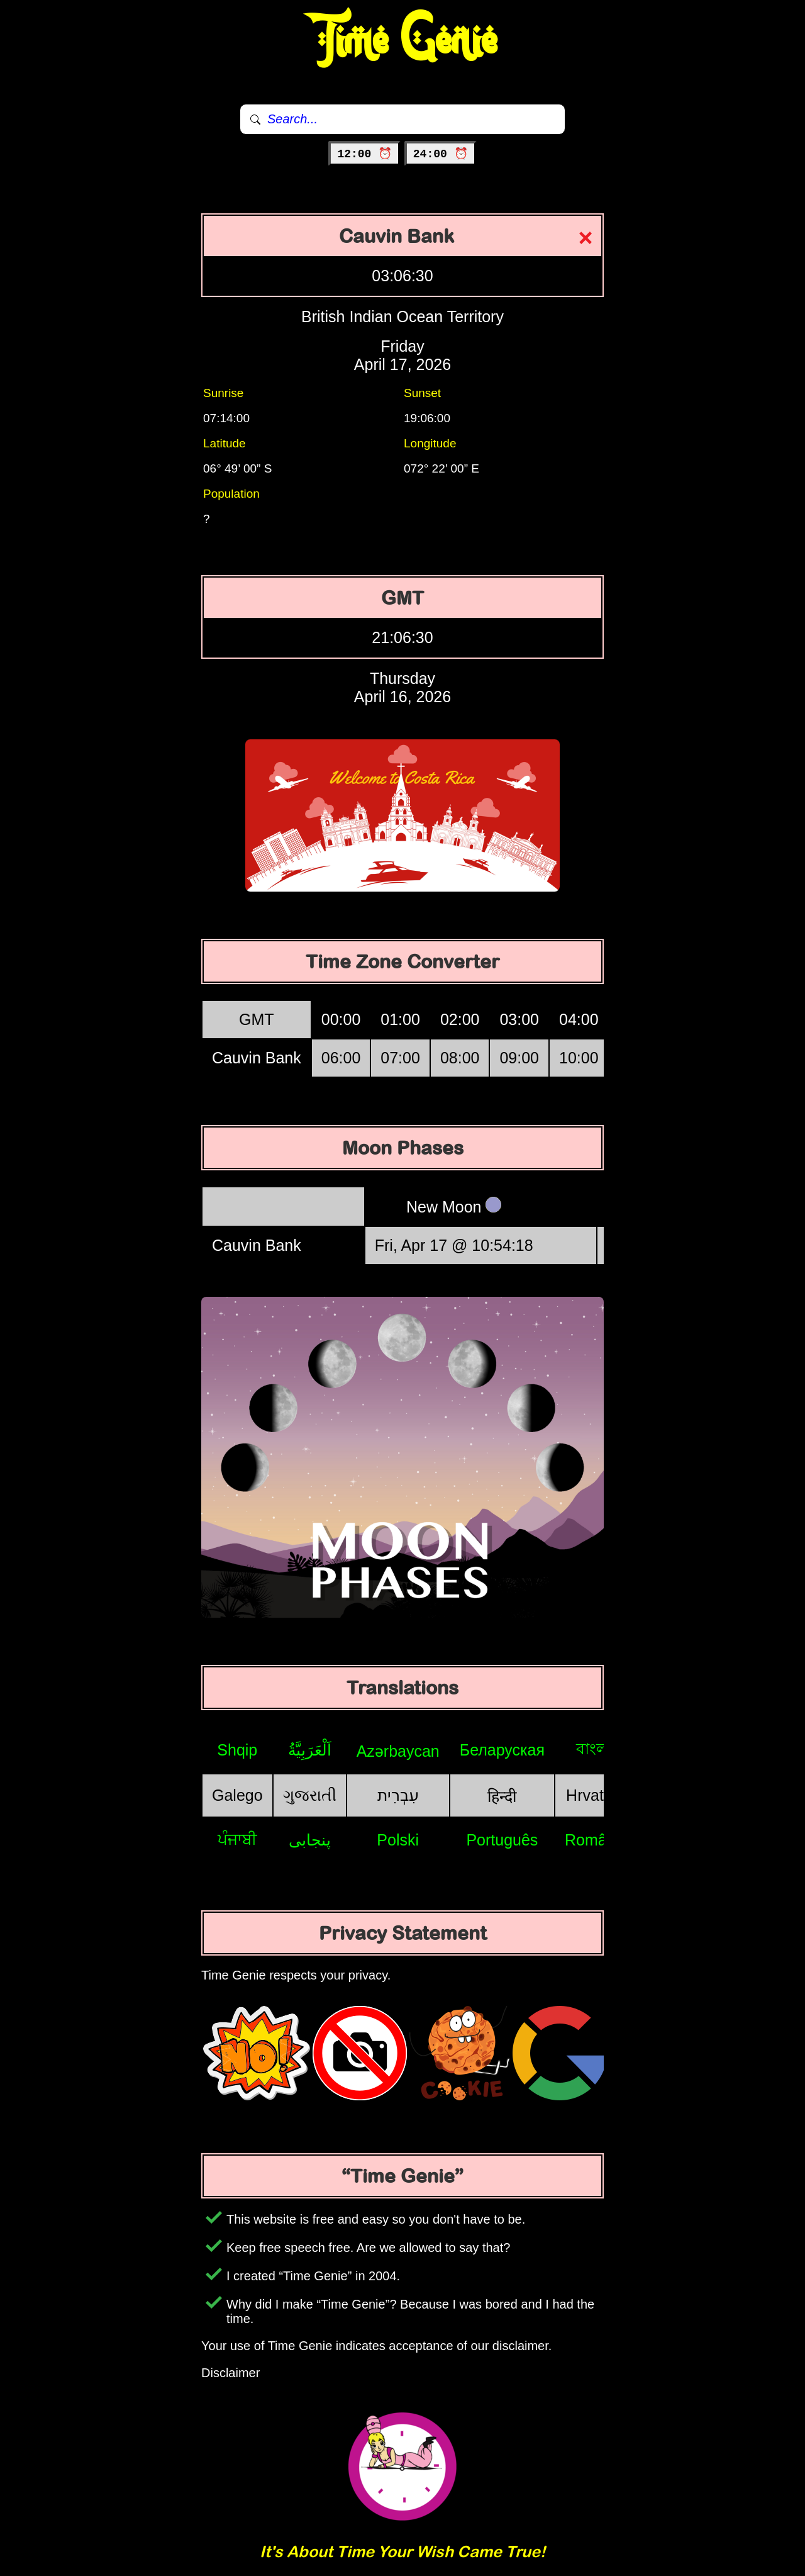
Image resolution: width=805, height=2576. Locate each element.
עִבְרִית (398, 1795)
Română (595, 1840)
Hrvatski (594, 1795)
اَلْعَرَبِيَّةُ (309, 1750)
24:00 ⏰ (440, 154)
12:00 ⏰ (364, 154)
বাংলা (594, 1748)
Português (502, 1840)
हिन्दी (501, 1796)
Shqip (237, 1750)
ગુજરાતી (309, 1795)
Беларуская (502, 1750)
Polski (398, 1840)
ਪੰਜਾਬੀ (237, 1839)
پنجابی (310, 1840)
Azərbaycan (398, 1751)
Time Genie (403, 40)
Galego (237, 1795)
